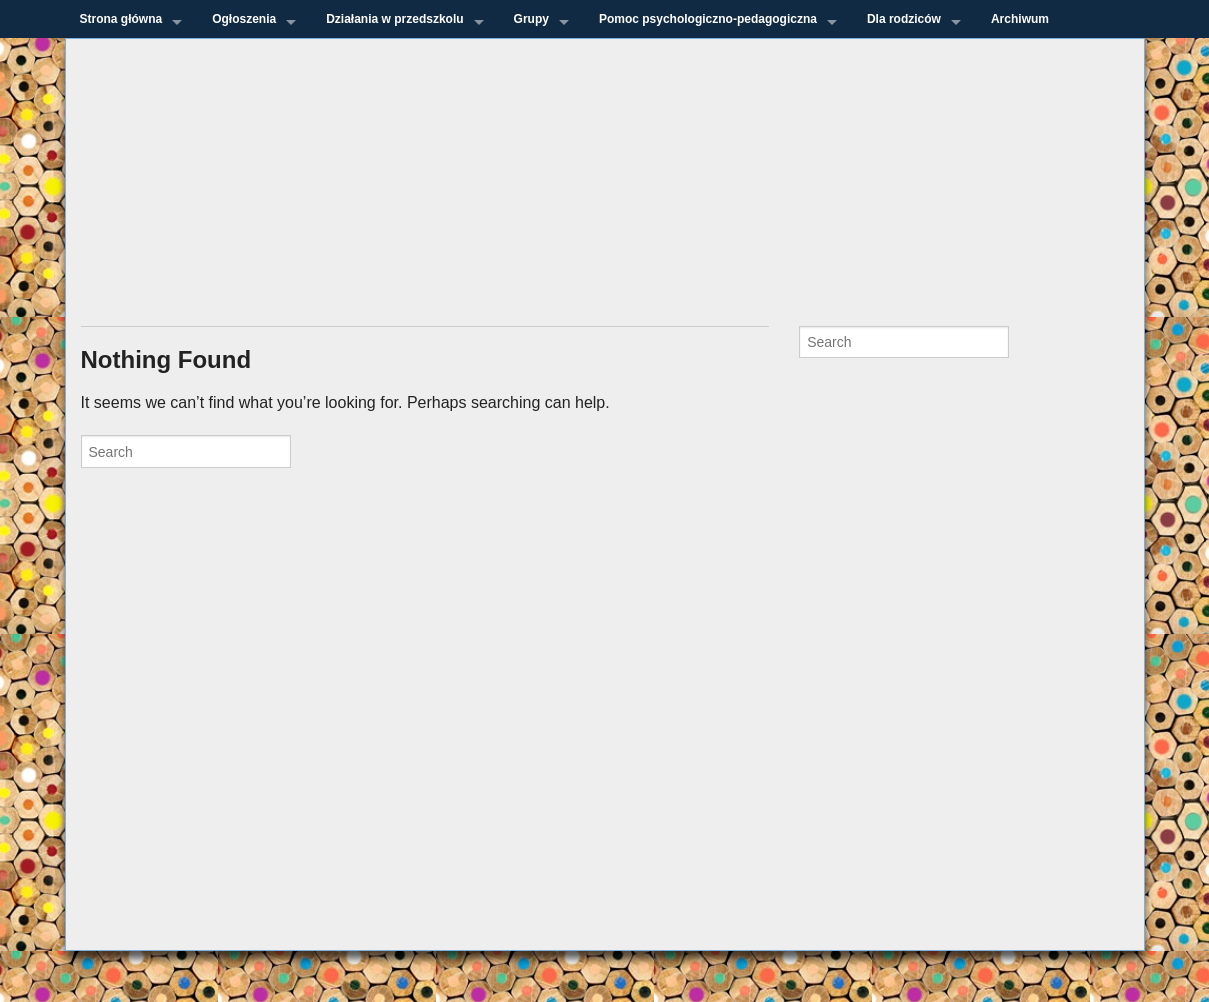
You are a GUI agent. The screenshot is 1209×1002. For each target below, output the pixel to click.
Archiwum (1020, 19)
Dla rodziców (904, 19)
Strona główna (121, 19)
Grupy (531, 19)
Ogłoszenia (244, 19)
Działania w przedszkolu (394, 19)
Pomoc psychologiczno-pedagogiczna (708, 19)
